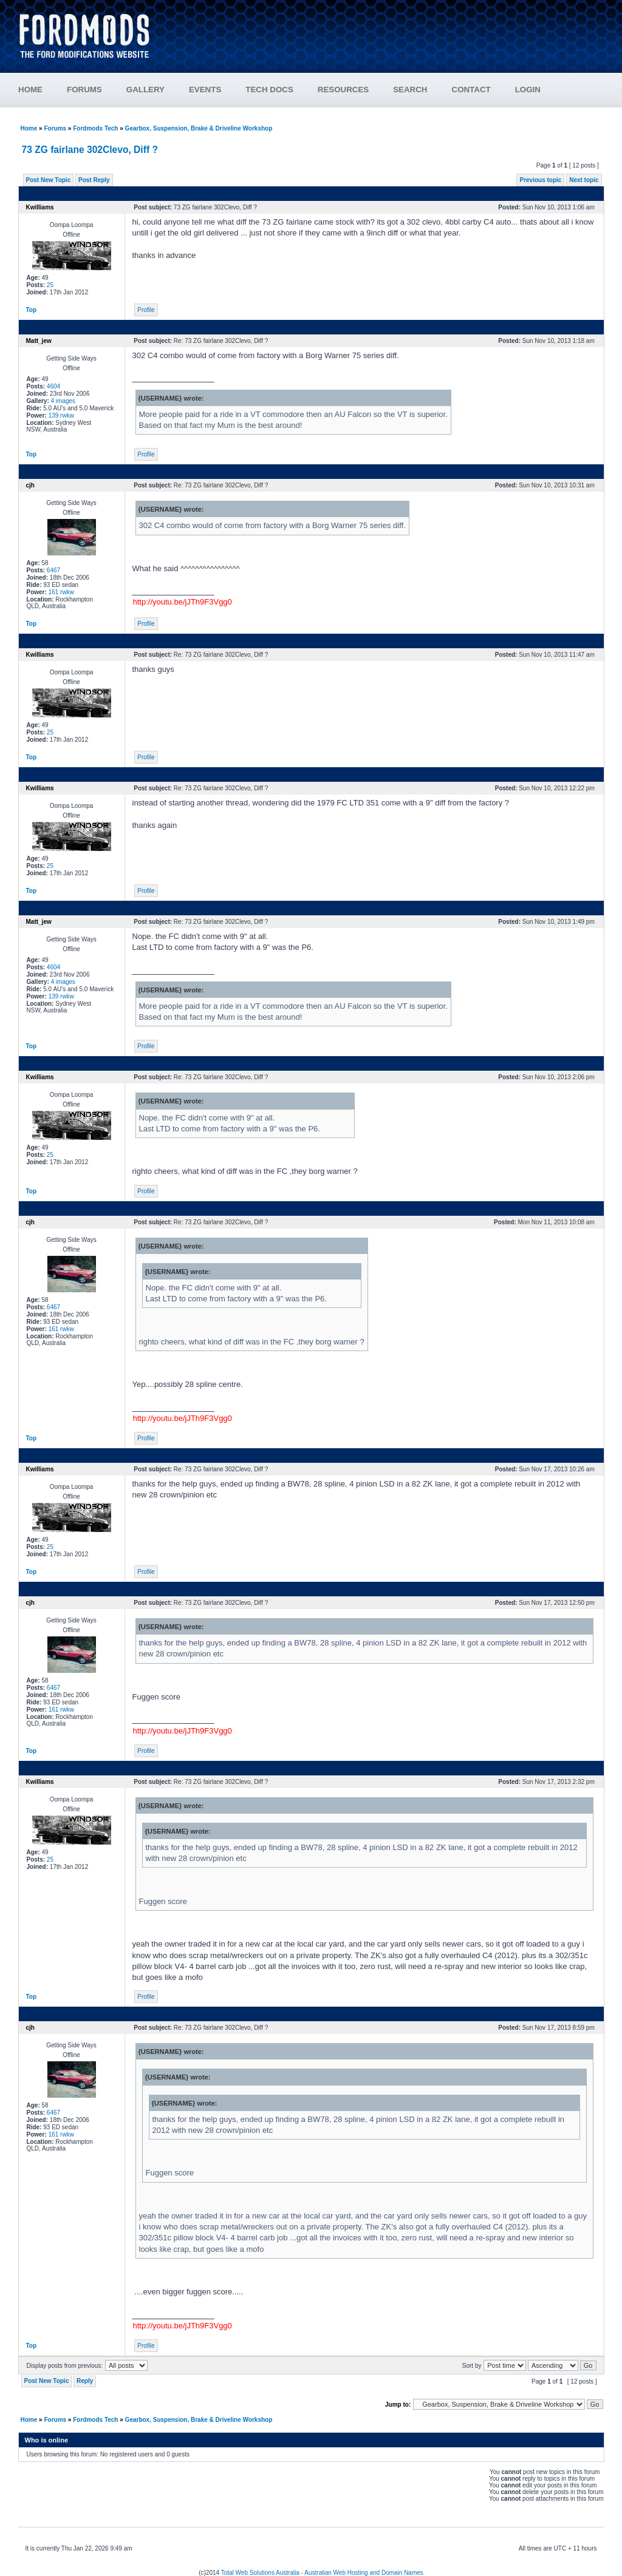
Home (29, 128)
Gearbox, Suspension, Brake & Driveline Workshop (199, 128)
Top (31, 310)
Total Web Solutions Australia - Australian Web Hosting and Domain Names (322, 2572)
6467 (53, 570)
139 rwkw (61, 415)
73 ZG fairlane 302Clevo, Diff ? (90, 149)
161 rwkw (61, 592)
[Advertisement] (384, 30)
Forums (55, 128)
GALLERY (145, 89)
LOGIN (528, 89)
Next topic (583, 180)
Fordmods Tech (95, 128)
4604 (53, 386)
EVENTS (205, 89)
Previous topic (540, 180)
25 (50, 285)
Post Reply (94, 180)
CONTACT (471, 89)
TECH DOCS (269, 89)
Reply (85, 2381)
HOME (30, 89)
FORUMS (84, 89)
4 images (63, 401)
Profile (145, 310)
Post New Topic (48, 180)
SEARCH (410, 89)
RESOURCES (343, 89)
